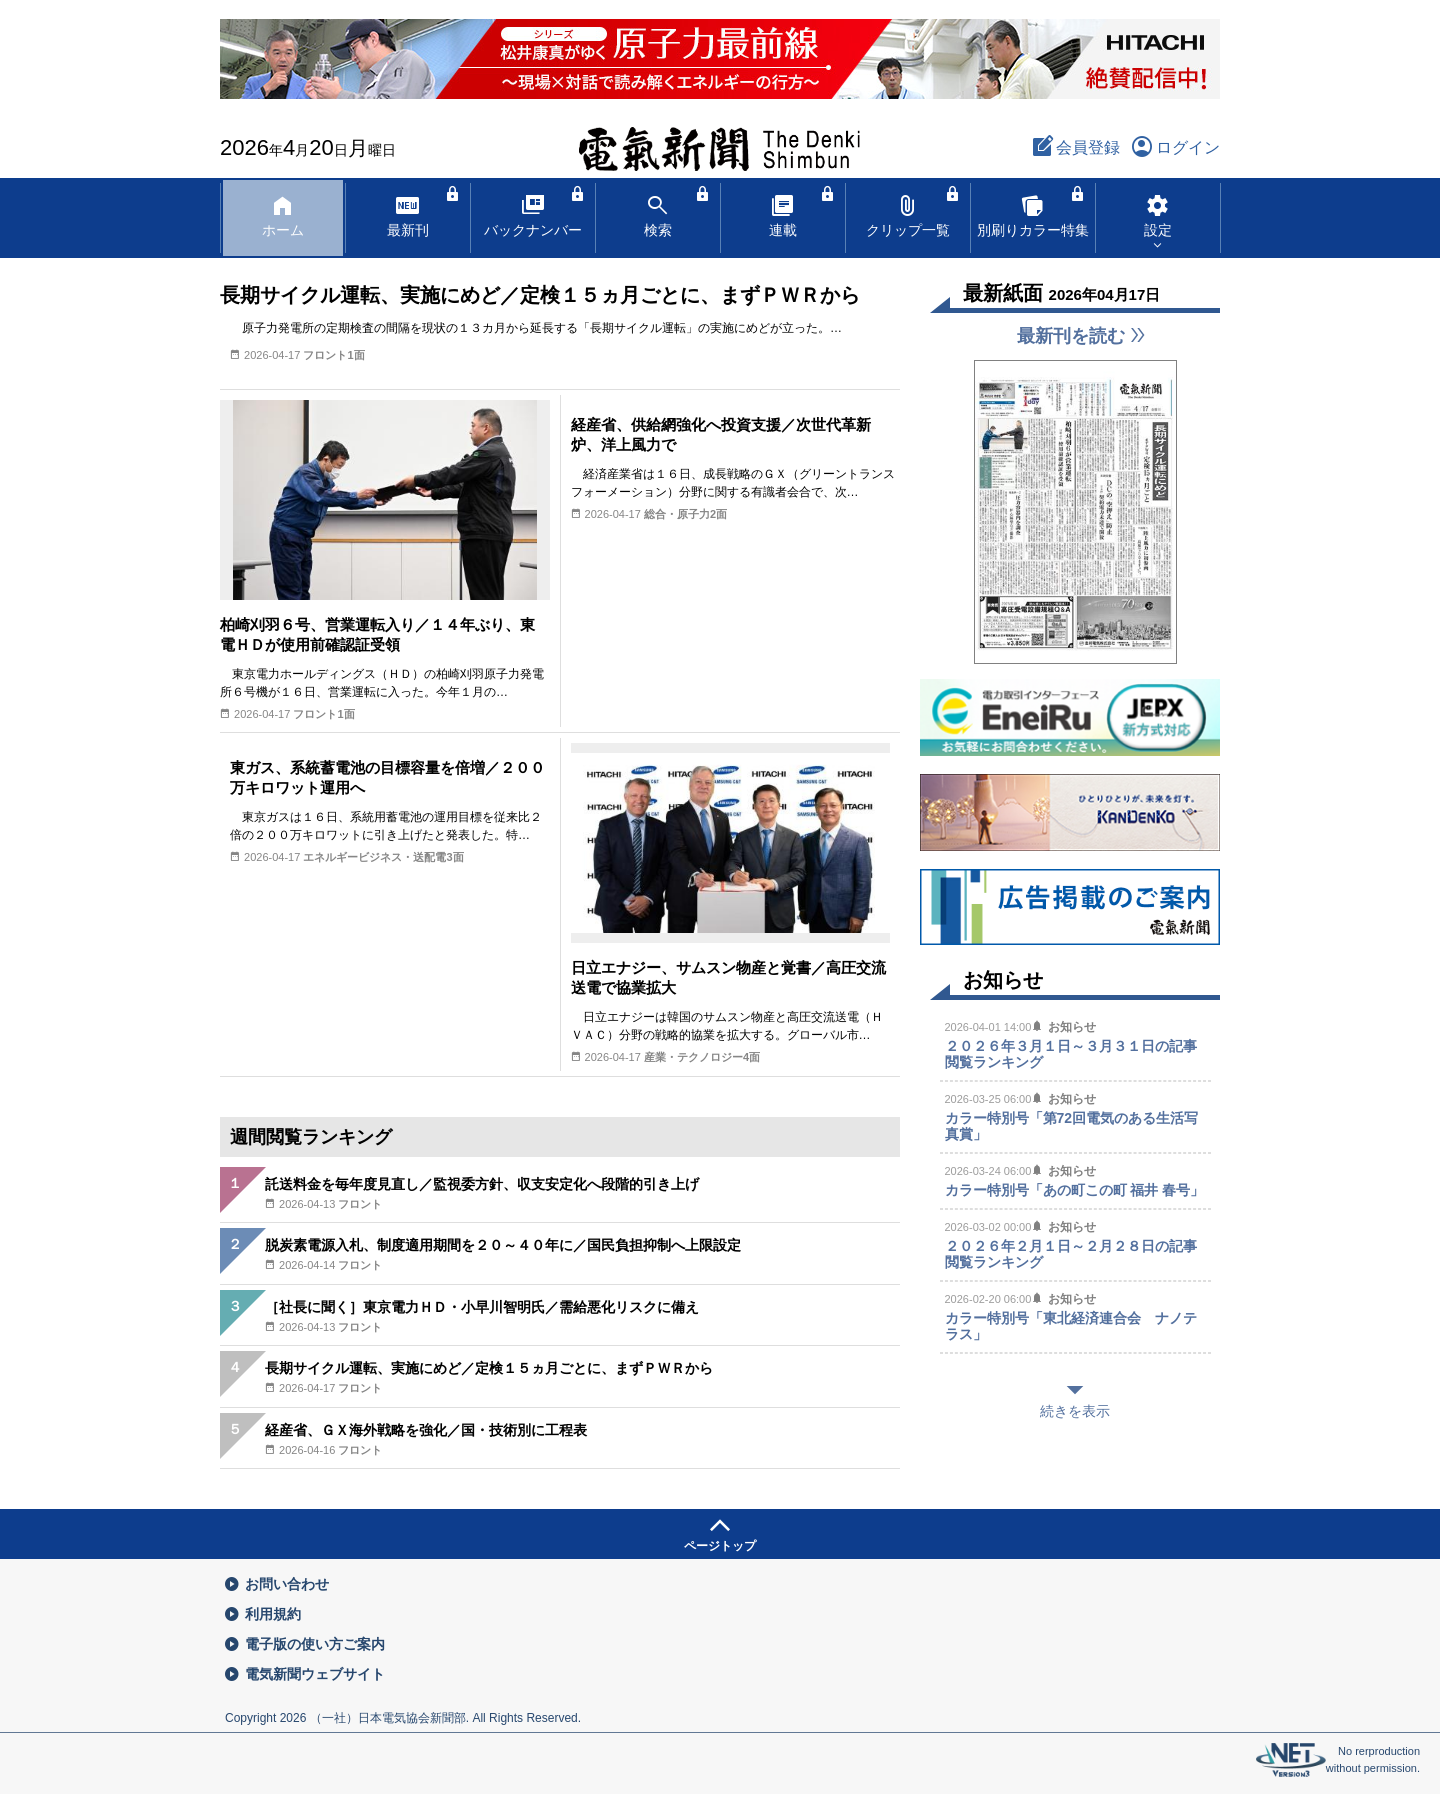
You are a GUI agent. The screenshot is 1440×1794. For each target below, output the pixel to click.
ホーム (283, 214)
